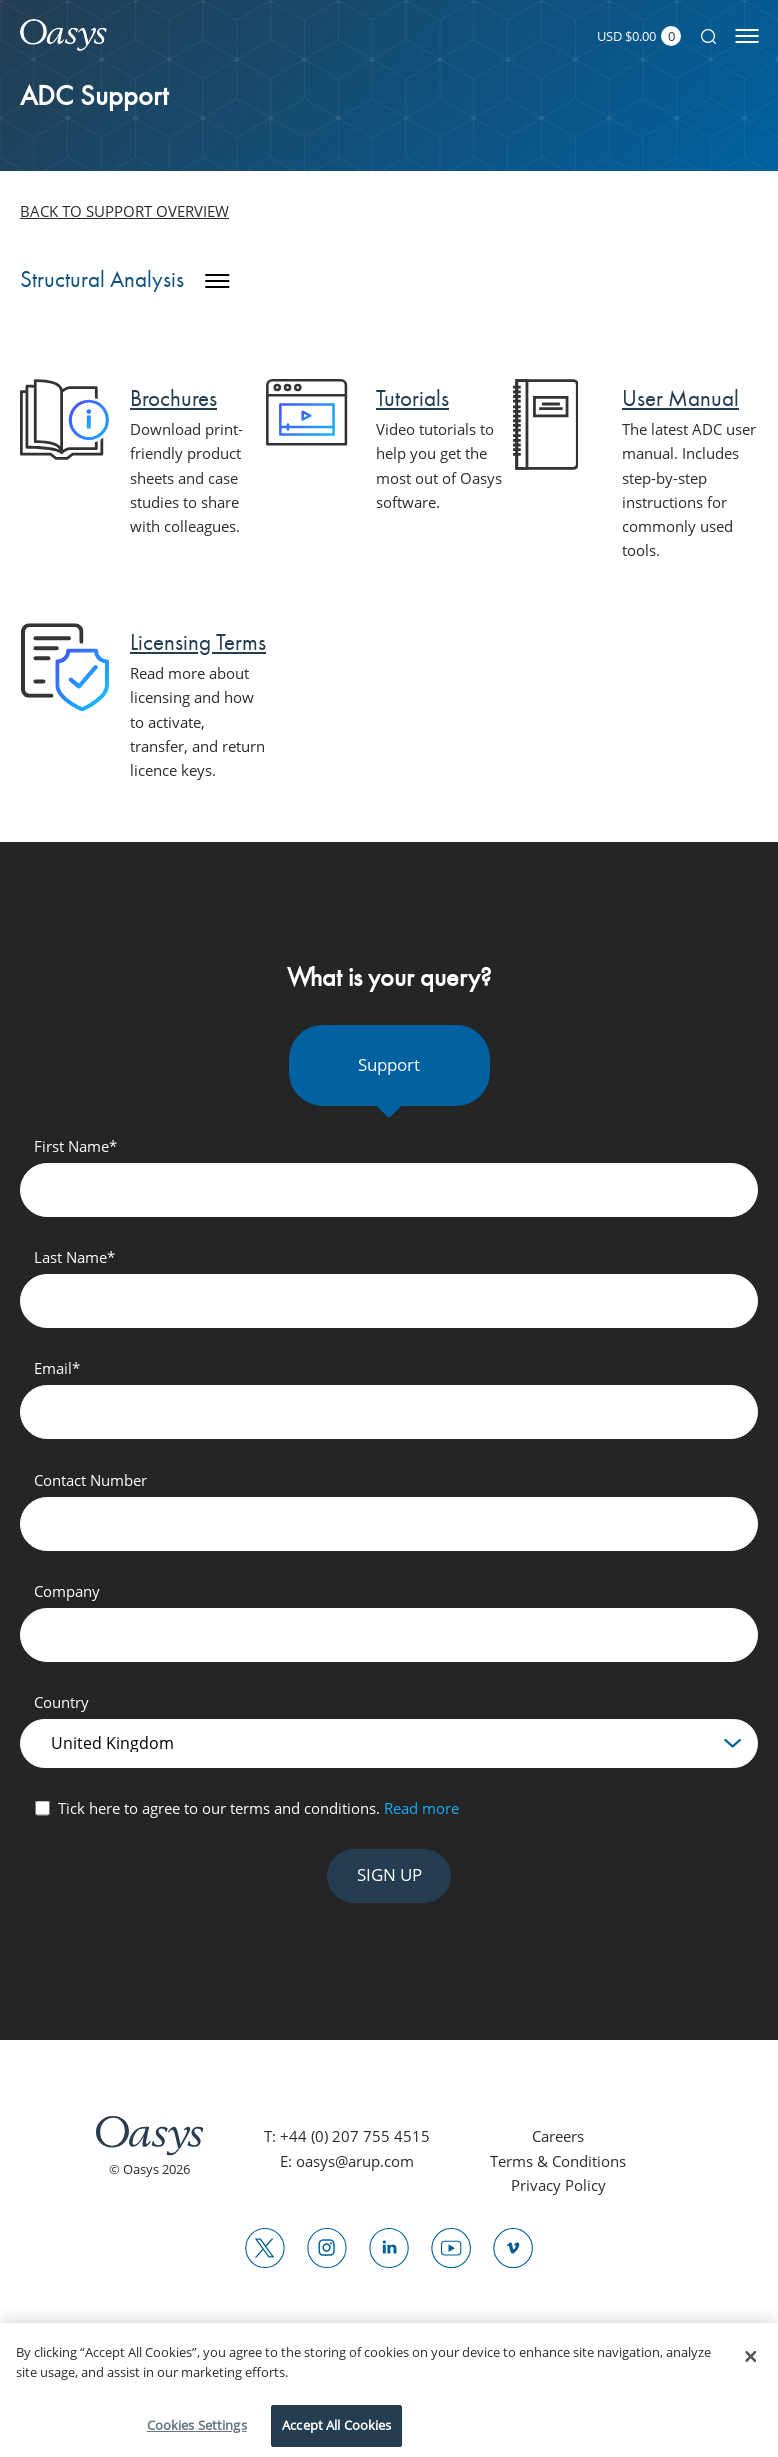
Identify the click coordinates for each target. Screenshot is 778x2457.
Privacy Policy (558, 2185)
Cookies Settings (197, 2425)
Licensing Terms (198, 642)
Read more (421, 1808)
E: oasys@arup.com (347, 2161)
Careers (558, 2136)
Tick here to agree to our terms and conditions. (258, 1808)
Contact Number (90, 1480)
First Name (75, 1146)
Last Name (74, 1257)
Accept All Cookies (336, 2425)
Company (67, 1591)
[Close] (751, 2357)
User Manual (680, 398)
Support (389, 1064)
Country (61, 1702)
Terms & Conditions (558, 2161)
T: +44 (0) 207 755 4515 (347, 2136)
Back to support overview (124, 211)
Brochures (173, 398)
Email (57, 1368)
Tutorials (412, 398)
